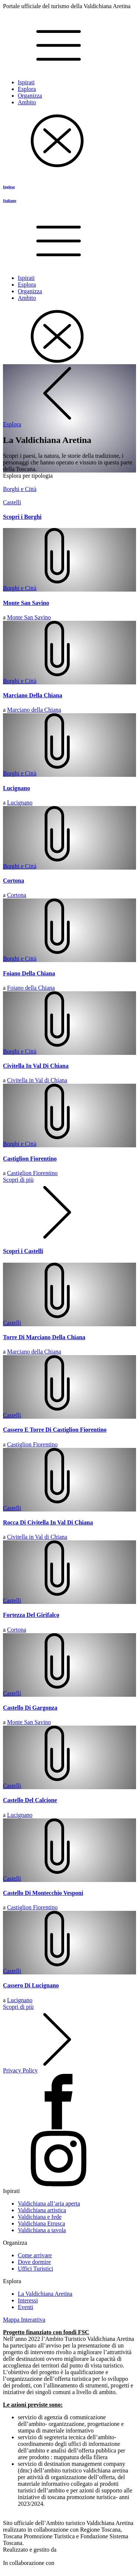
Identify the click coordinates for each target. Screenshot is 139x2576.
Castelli (12, 1323)
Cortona (16, 895)
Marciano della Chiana (34, 710)
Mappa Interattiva (24, 2319)
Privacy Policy (20, 2070)
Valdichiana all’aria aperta (49, 2203)
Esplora (27, 89)
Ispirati (26, 82)
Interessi (28, 2300)
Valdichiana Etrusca (41, 2223)
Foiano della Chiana (31, 988)
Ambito (27, 102)
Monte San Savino (29, 617)
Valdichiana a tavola (42, 2230)
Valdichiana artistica (42, 2210)
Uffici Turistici (35, 2268)
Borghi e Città (19, 588)
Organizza (30, 95)
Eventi (25, 2307)
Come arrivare (35, 2255)
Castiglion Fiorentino (32, 1173)
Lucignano (19, 802)
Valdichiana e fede (40, 2217)
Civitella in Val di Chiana (37, 1080)
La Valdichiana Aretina (45, 2294)
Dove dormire (34, 2262)
